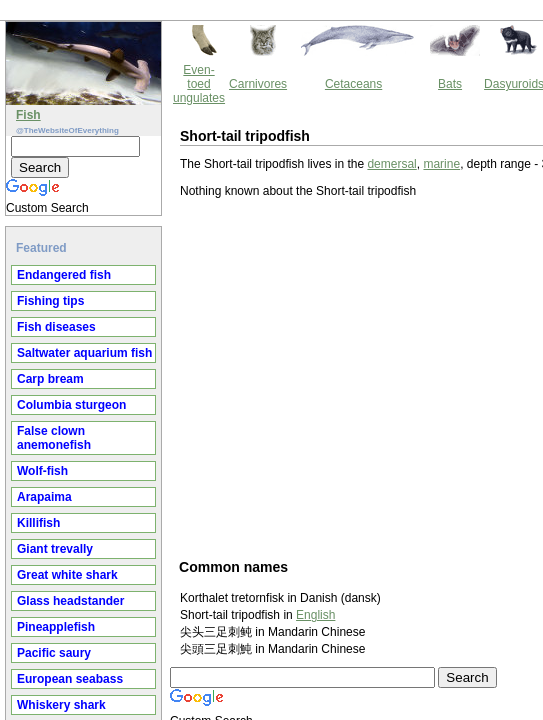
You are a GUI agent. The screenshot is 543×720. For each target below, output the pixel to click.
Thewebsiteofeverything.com (290, 655)
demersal (221, 77)
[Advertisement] (240, 290)
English (145, 528)
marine (271, 77)
